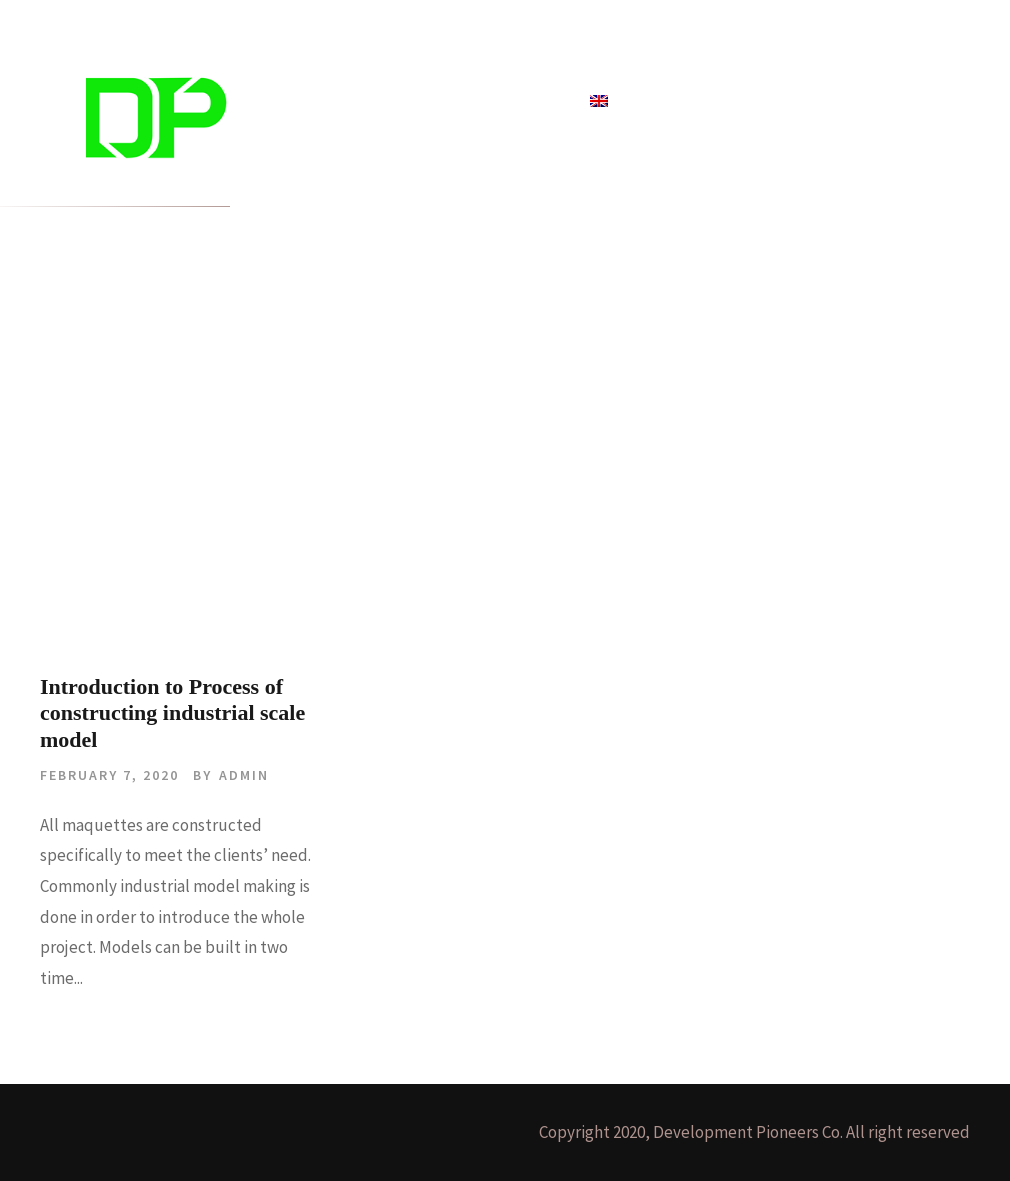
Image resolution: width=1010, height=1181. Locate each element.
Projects (387, 101)
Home (311, 101)
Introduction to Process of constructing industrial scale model (172, 713)
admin (244, 775)
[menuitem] (599, 111)
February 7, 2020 (109, 775)
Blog (457, 101)
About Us (532, 101)
